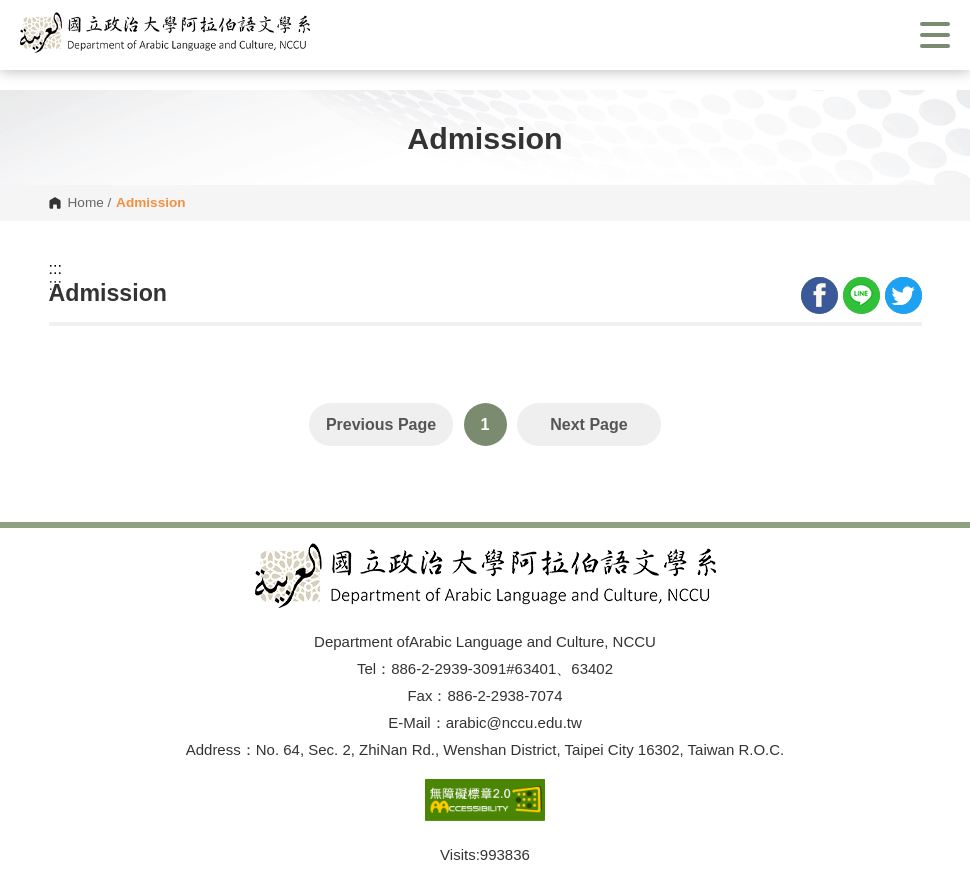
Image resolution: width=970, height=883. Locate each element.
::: (55, 269)
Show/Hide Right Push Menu (935, 35)
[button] (165, 32)
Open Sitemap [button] (485, 505)
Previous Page (381, 424)
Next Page (588, 424)
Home (86, 203)
